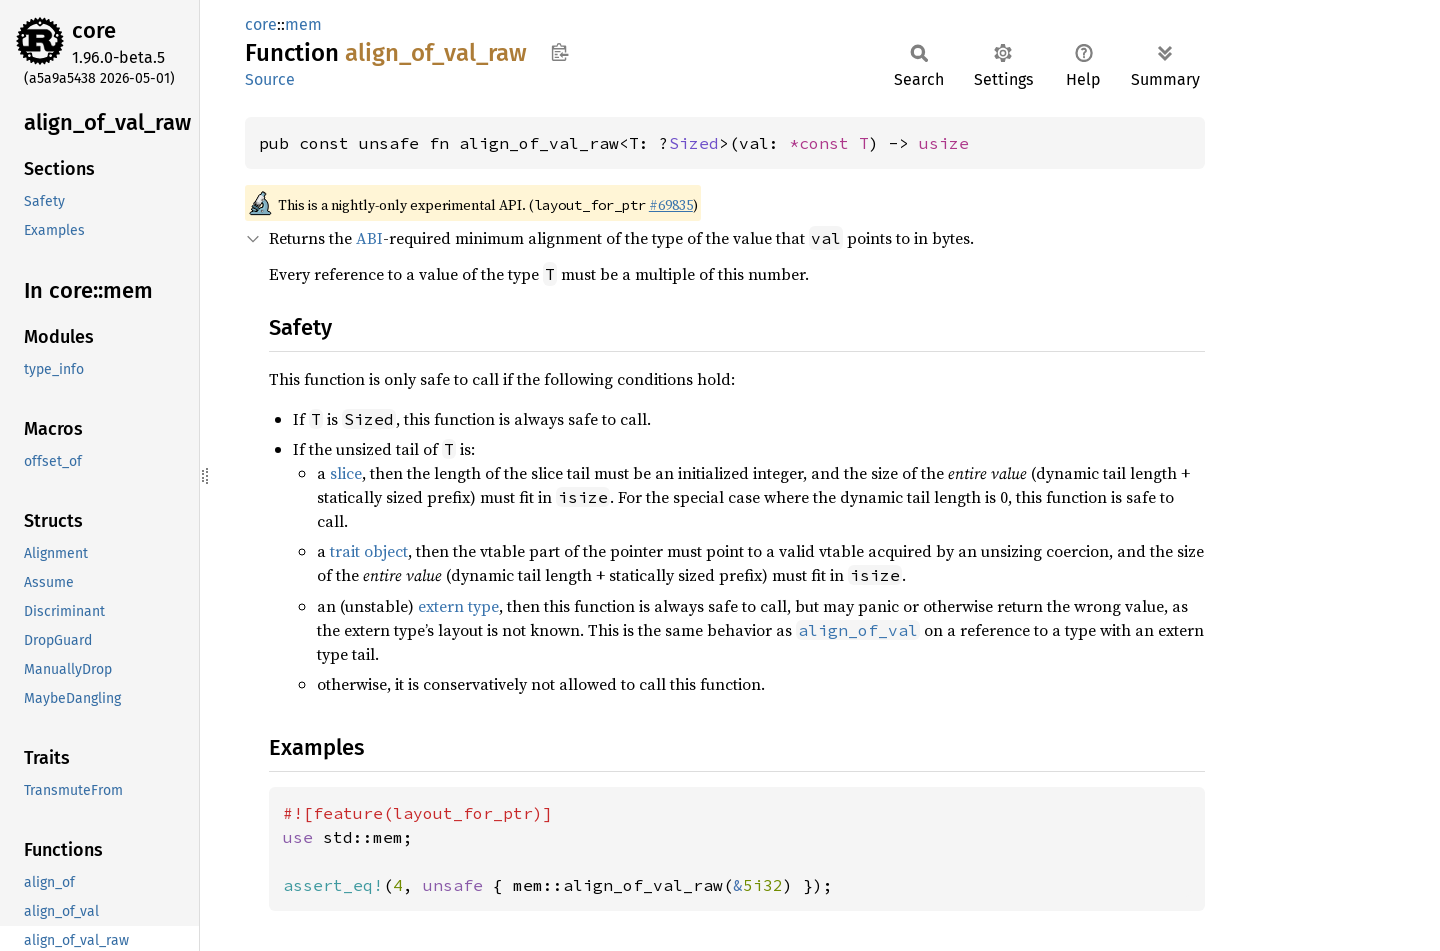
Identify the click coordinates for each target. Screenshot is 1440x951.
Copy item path (559, 52)
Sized (694, 143)
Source (270, 79)
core (94, 30)
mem (303, 24)
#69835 (671, 205)
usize (944, 143)
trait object (369, 551)
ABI (369, 238)
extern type (458, 606)
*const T (829, 143)
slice (346, 473)
